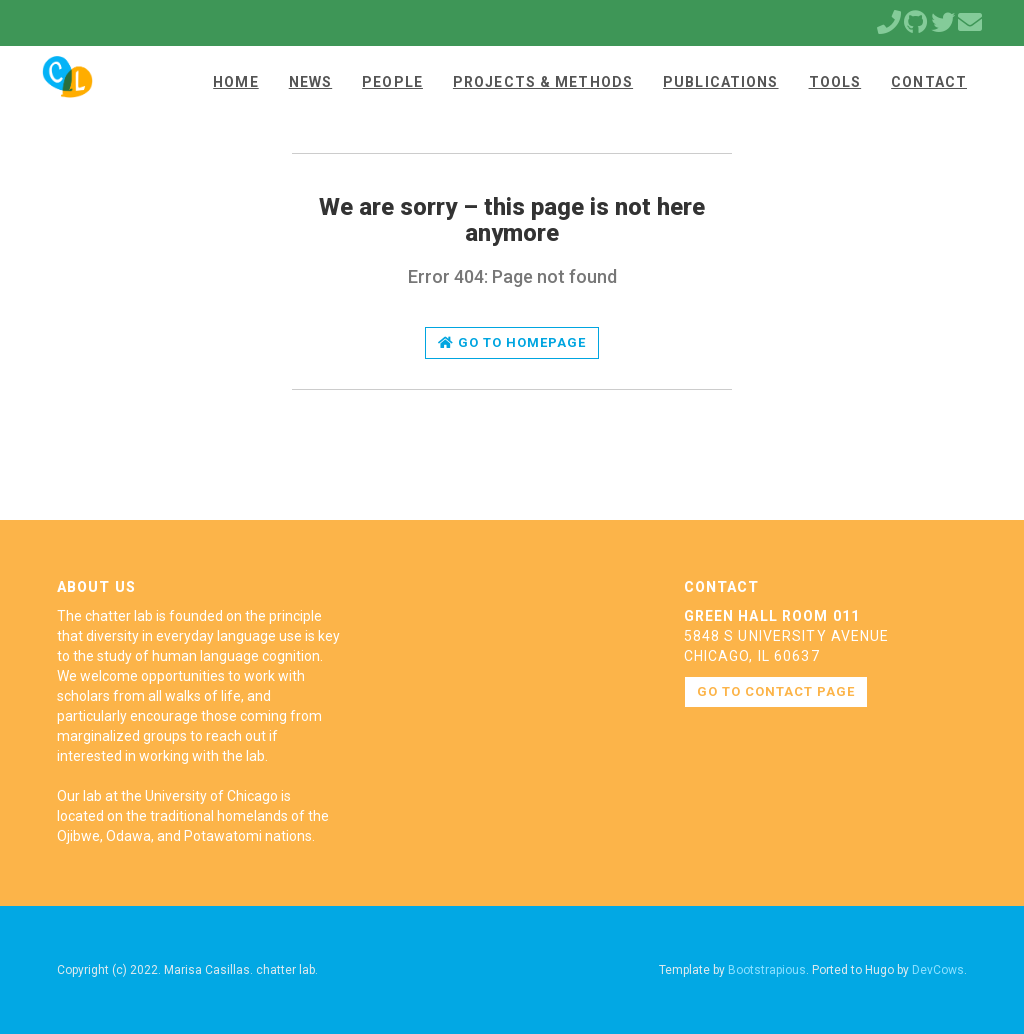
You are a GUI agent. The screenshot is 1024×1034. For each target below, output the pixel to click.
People (392, 82)
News (310, 82)
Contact (929, 82)
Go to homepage (512, 342)
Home (235, 82)
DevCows (938, 970)
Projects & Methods (543, 82)
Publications (720, 82)
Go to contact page (776, 691)
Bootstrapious (767, 970)
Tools (835, 82)
